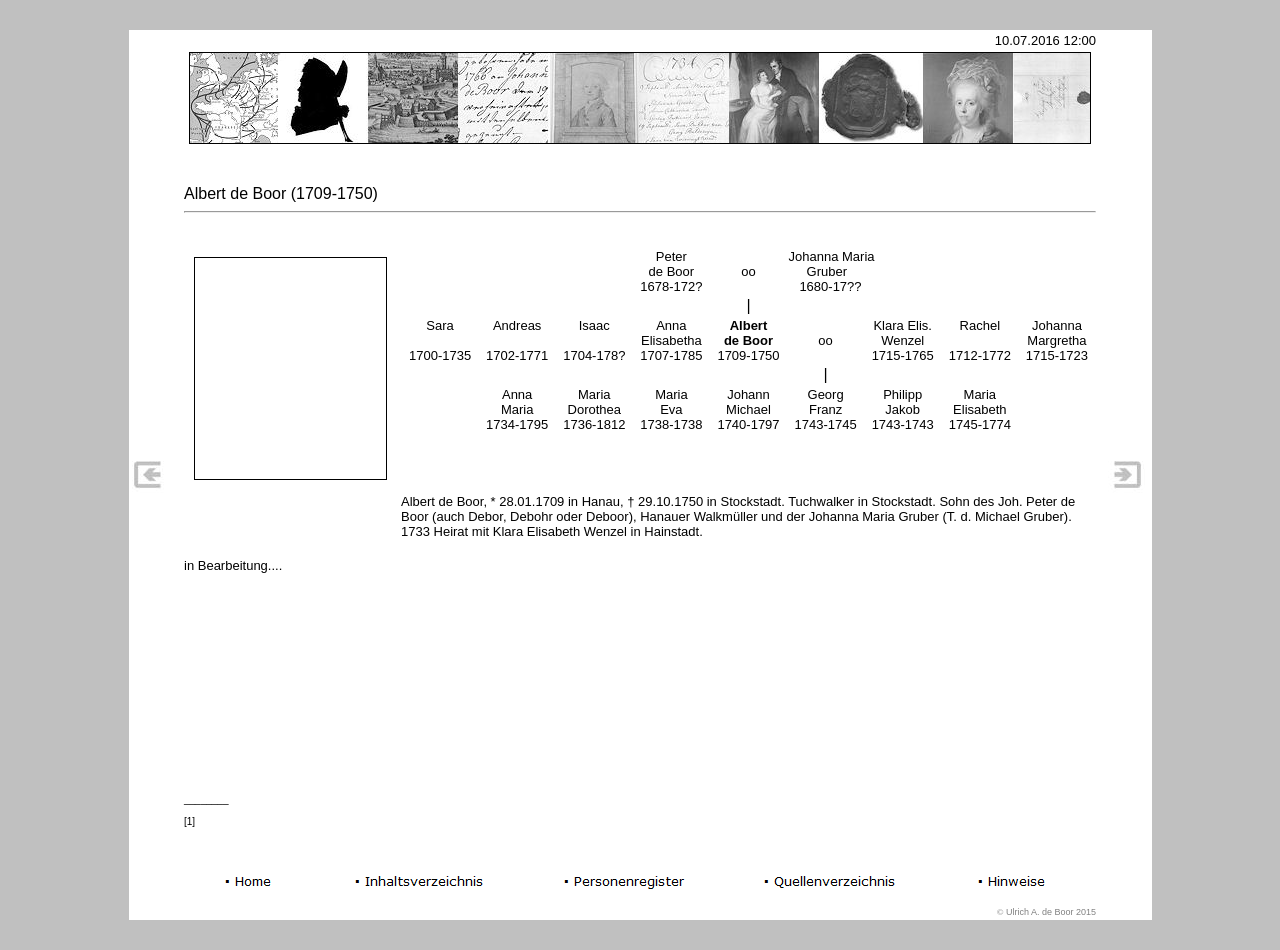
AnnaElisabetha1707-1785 (671, 340)
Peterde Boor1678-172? (671, 271)
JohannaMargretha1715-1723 (1057, 340)
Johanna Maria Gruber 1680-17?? (832, 271)
